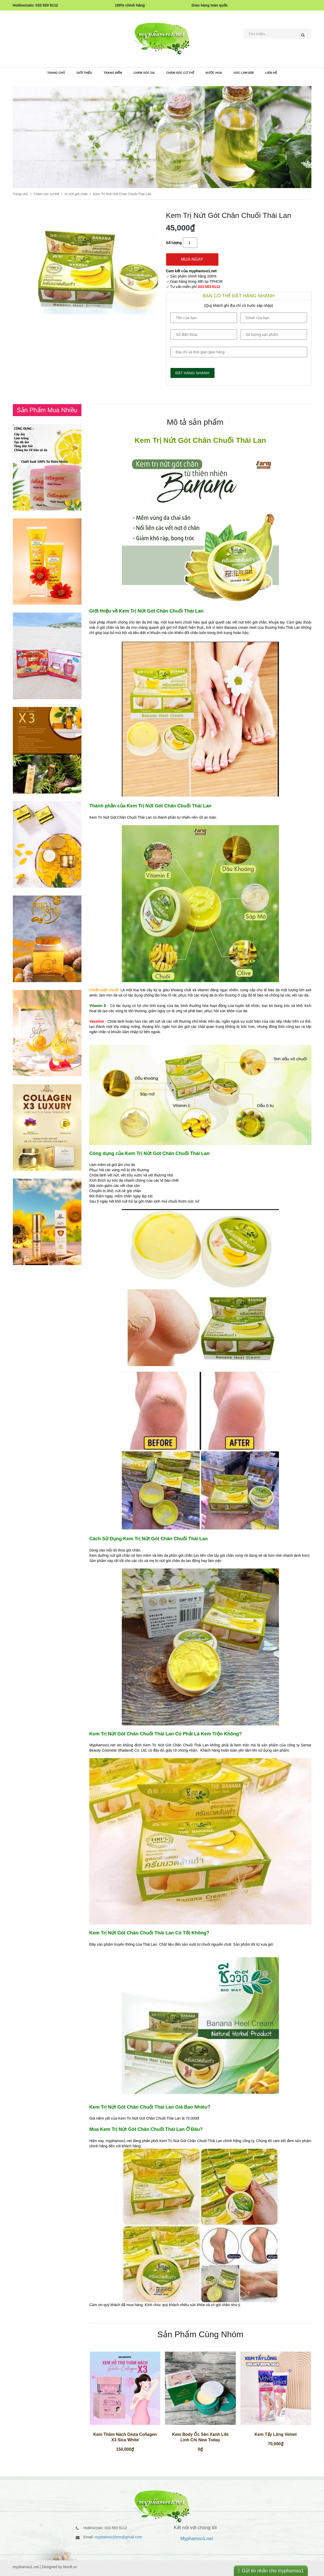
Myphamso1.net (196, 2538)
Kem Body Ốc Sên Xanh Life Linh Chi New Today (200, 2437)
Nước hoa (214, 72)
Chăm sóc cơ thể (180, 72)
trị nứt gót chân (76, 194)
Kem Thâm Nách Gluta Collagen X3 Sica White (125, 2437)
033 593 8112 (209, 287)
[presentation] (195, 422)
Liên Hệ (271, 72)
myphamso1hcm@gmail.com (118, 2537)
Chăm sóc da (144, 72)
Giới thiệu (84, 72)
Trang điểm (112, 72)
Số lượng (174, 243)
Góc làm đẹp (243, 72)
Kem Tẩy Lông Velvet (276, 2434)
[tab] (195, 420)
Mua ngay (192, 259)
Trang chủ (56, 72)
